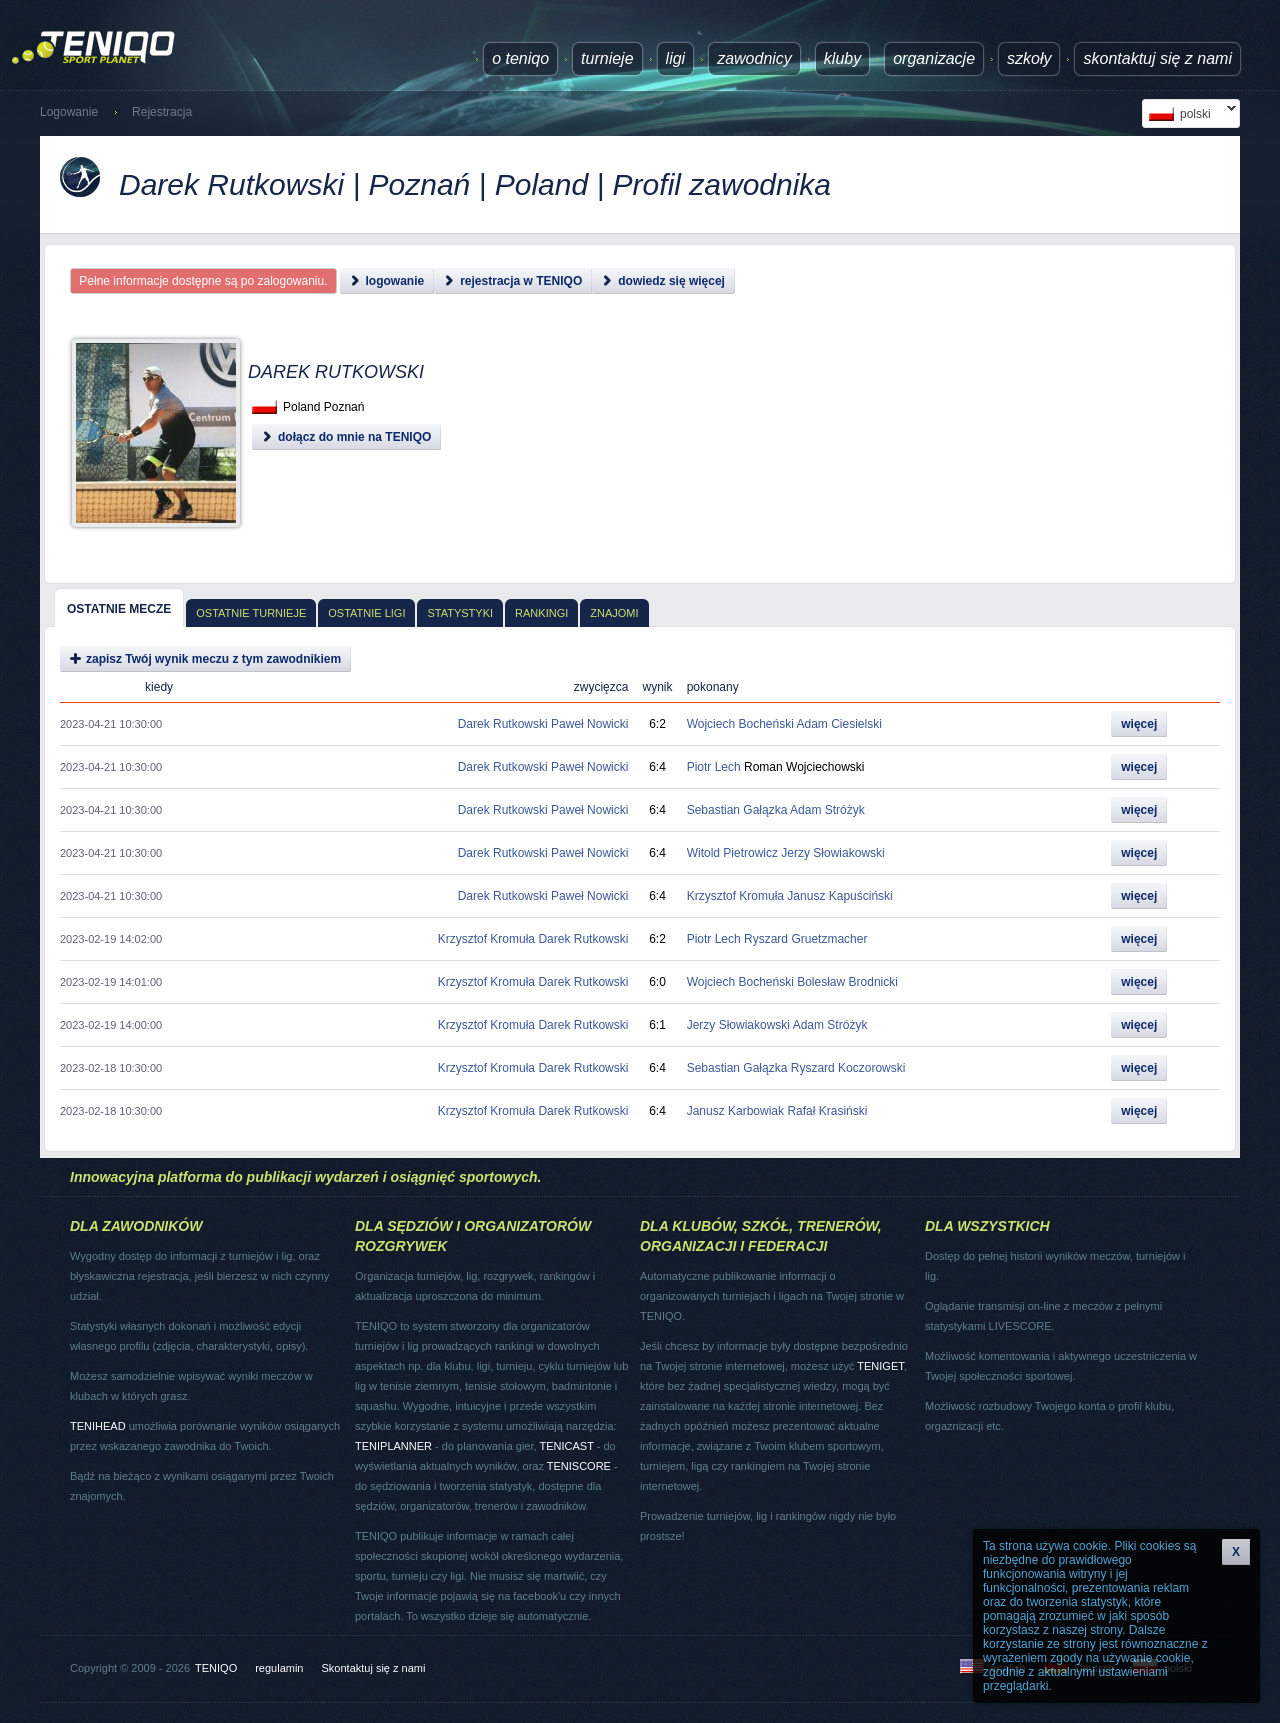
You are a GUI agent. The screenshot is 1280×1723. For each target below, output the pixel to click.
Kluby (842, 58)
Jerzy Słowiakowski (832, 853)
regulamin (279, 1668)
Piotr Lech (714, 767)
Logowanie (69, 112)
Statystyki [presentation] (460, 613)
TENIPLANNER (393, 1446)
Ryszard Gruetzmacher (805, 939)
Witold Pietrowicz (732, 853)
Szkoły (1029, 58)
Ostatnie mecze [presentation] (119, 609)
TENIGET (880, 1366)
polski (1189, 113)
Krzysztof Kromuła (735, 896)
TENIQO (216, 1668)
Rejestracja (162, 112)
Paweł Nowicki (589, 724)
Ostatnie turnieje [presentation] (251, 613)
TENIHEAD (98, 1426)
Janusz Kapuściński (839, 896)
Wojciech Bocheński (740, 724)
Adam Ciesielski (839, 724)
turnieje (607, 58)
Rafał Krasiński (827, 1111)
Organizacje (934, 58)
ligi (676, 58)
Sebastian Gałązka (737, 810)
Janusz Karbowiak (735, 1111)
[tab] (119, 608)
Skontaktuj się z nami (1157, 58)
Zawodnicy (754, 58)
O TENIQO (520, 58)
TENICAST (566, 1446)
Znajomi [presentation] (614, 613)
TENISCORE (579, 1466)
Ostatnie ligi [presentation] (366, 613)
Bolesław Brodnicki (847, 982)
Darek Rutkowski (503, 724)
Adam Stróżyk (827, 810)
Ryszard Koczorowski (848, 1068)
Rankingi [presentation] (541, 613)
